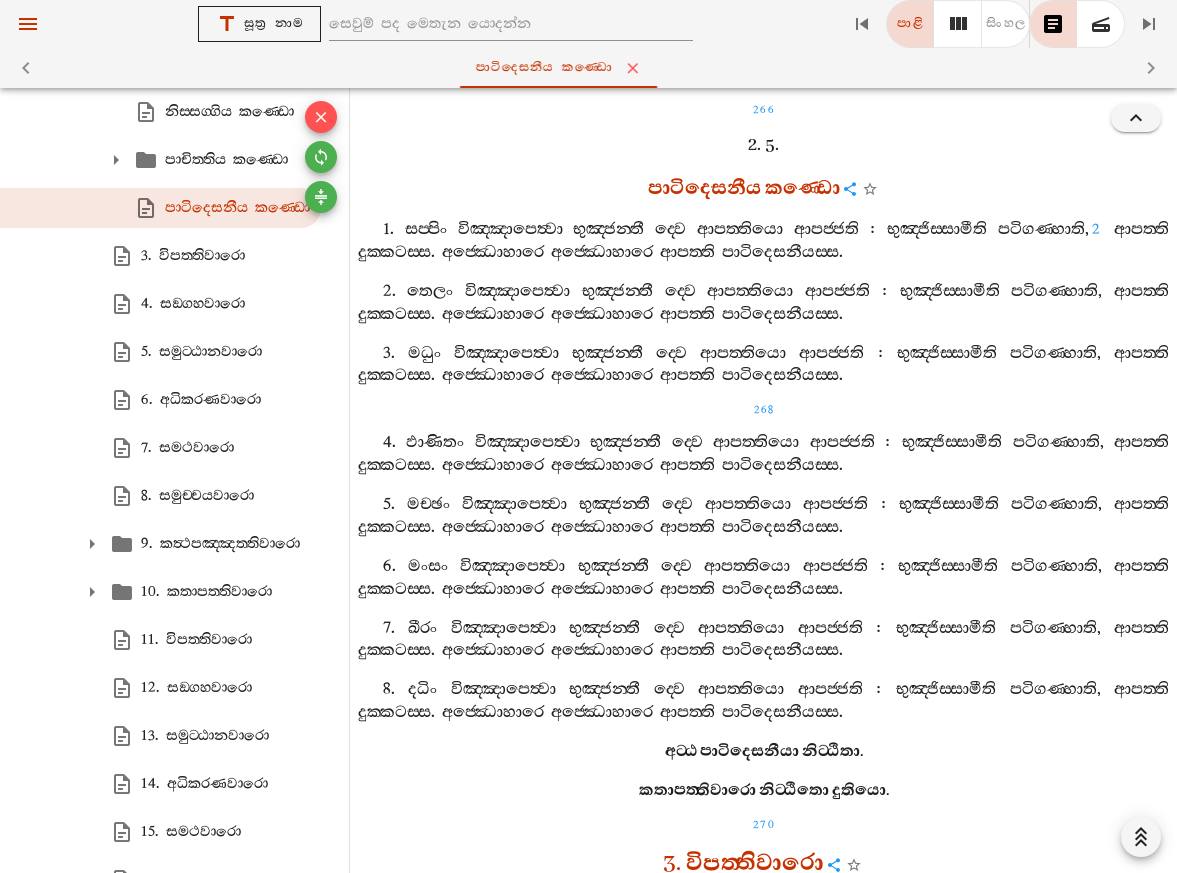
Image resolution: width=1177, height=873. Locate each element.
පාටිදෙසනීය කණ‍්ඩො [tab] (592, 68)
